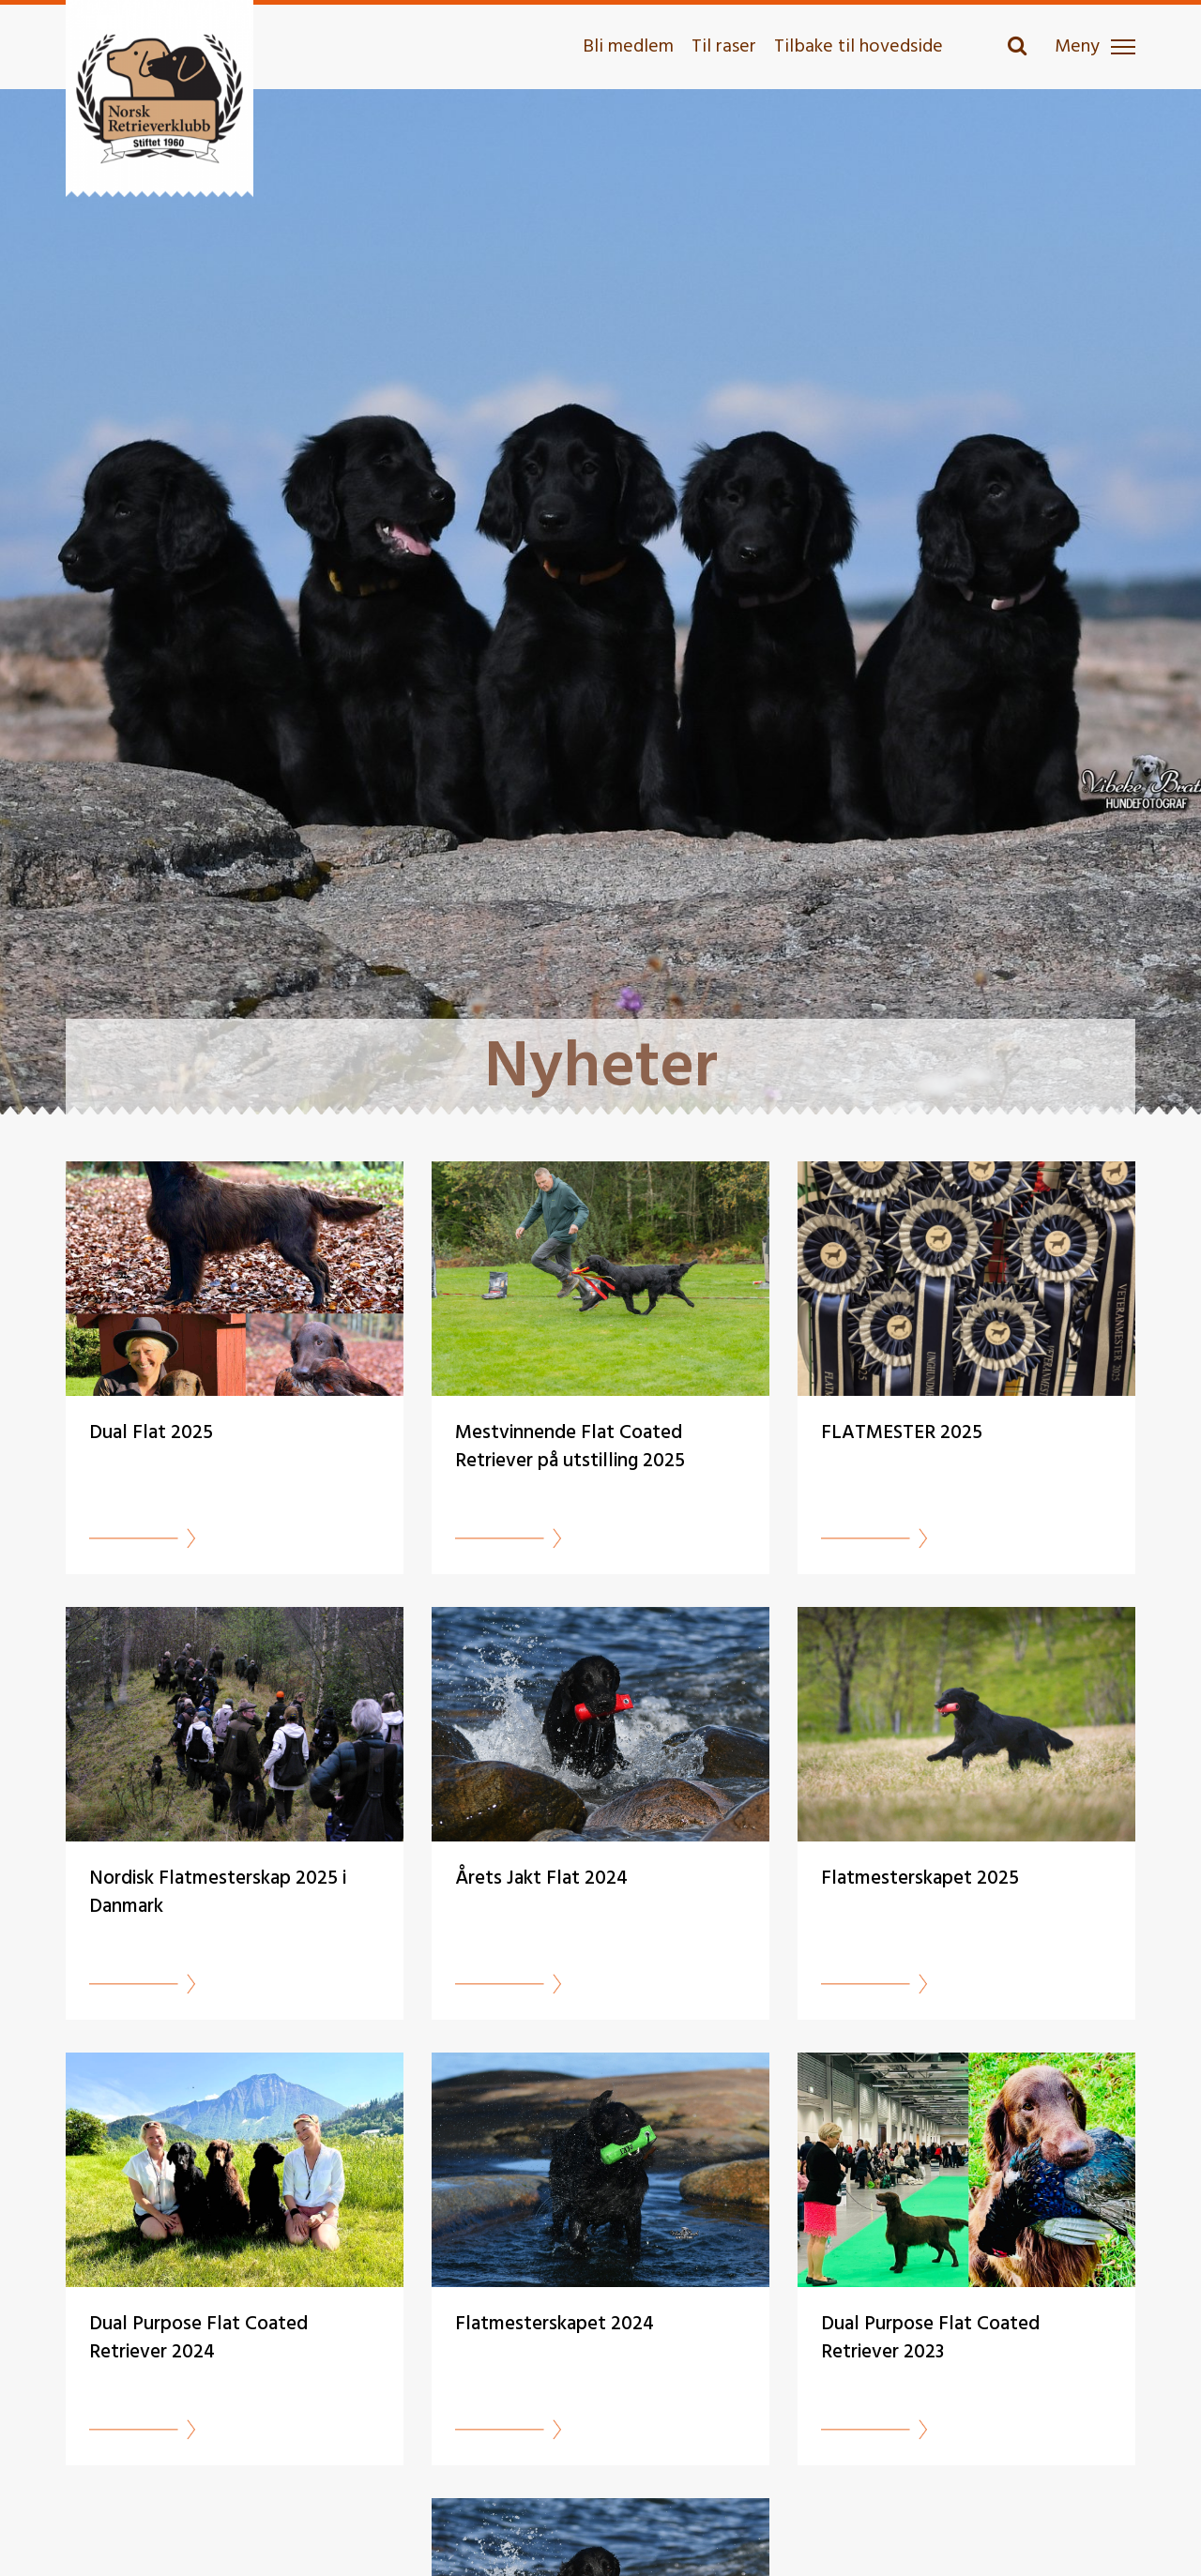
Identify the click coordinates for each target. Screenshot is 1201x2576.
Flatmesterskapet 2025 (920, 1878)
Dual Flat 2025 (151, 1432)
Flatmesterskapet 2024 (554, 2324)
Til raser (724, 47)
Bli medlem (628, 47)
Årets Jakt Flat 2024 (541, 1878)
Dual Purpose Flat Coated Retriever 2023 (930, 2338)
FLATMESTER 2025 (901, 1432)
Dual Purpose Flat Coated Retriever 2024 (198, 2338)
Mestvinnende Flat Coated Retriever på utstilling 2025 (570, 1447)
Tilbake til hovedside (858, 47)
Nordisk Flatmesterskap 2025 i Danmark (217, 1892)
